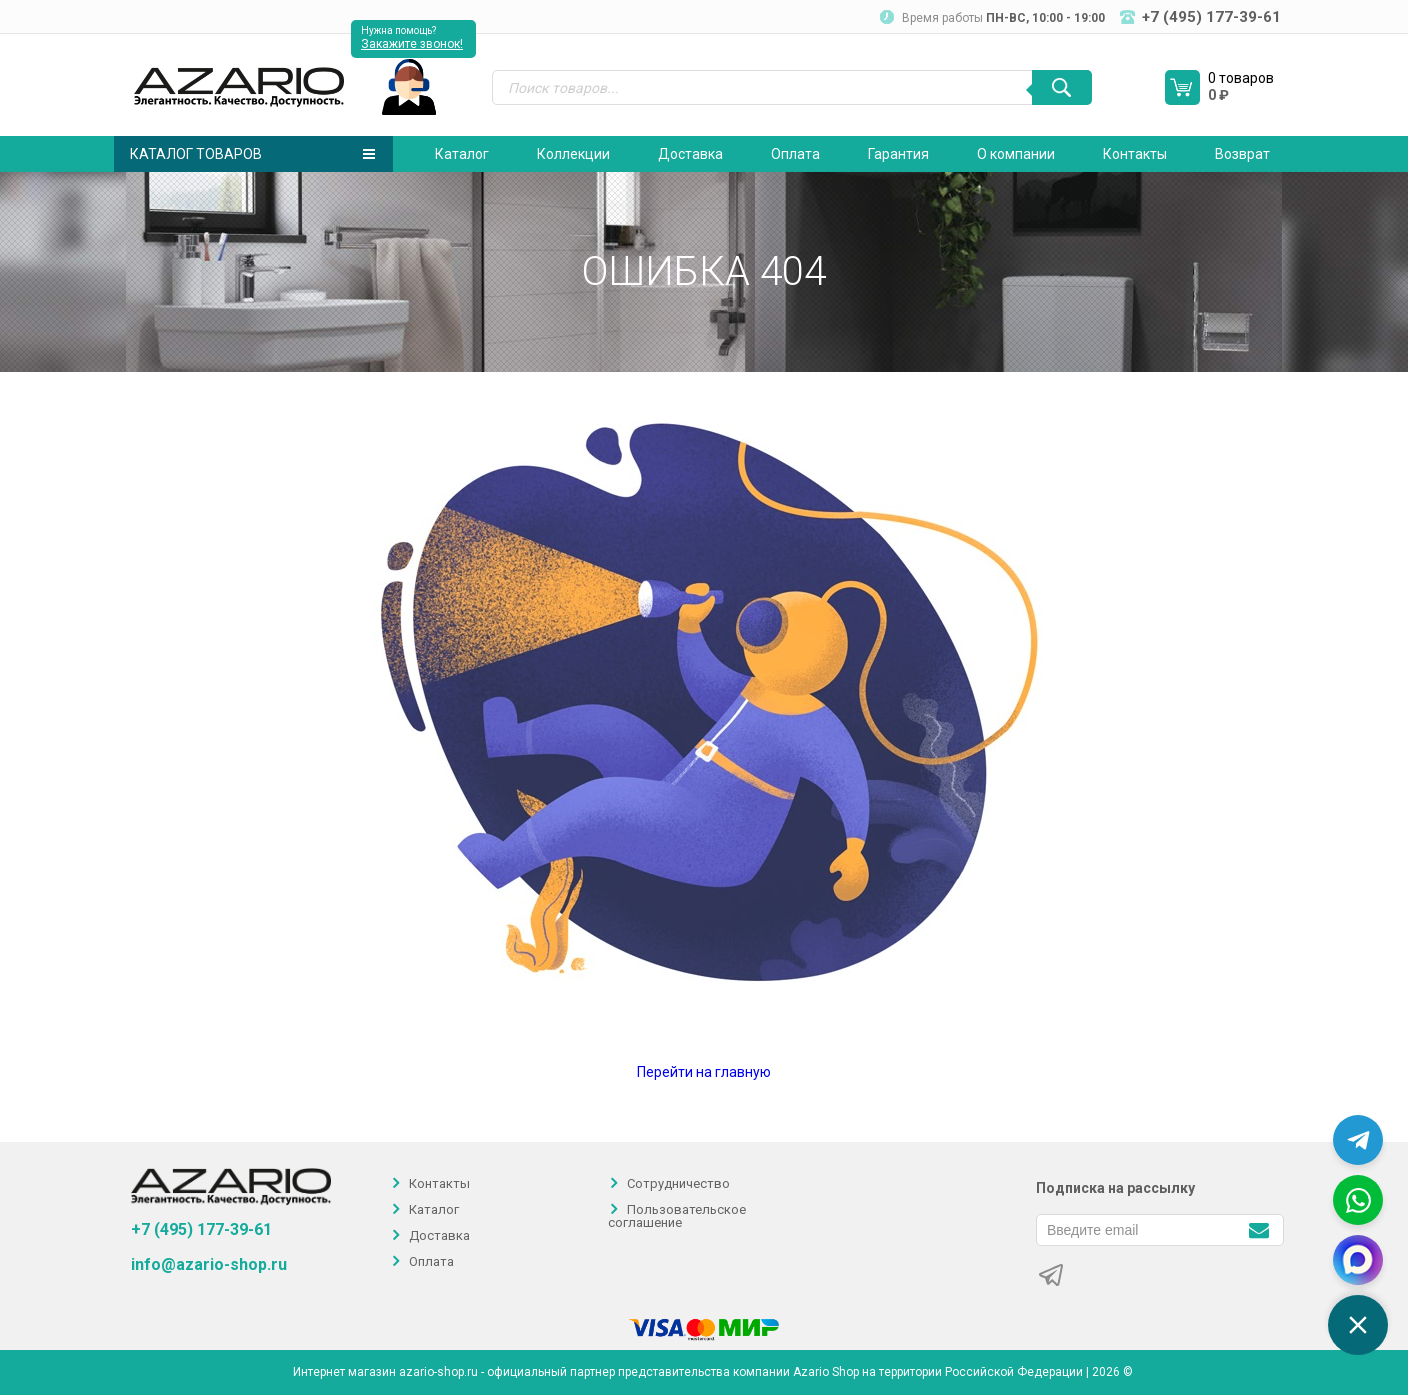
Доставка (690, 154)
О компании (1016, 154)
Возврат (1242, 154)
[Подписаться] (1258, 1228)
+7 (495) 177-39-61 (201, 1229)
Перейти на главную (704, 1072)
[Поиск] (1062, 87)
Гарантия (898, 154)
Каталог (462, 154)
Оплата (795, 154)
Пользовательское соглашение (677, 1216)
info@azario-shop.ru (209, 1265)
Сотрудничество (678, 1183)
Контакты (1135, 154)
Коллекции (573, 154)
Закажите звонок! (412, 44)
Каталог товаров (252, 154)
